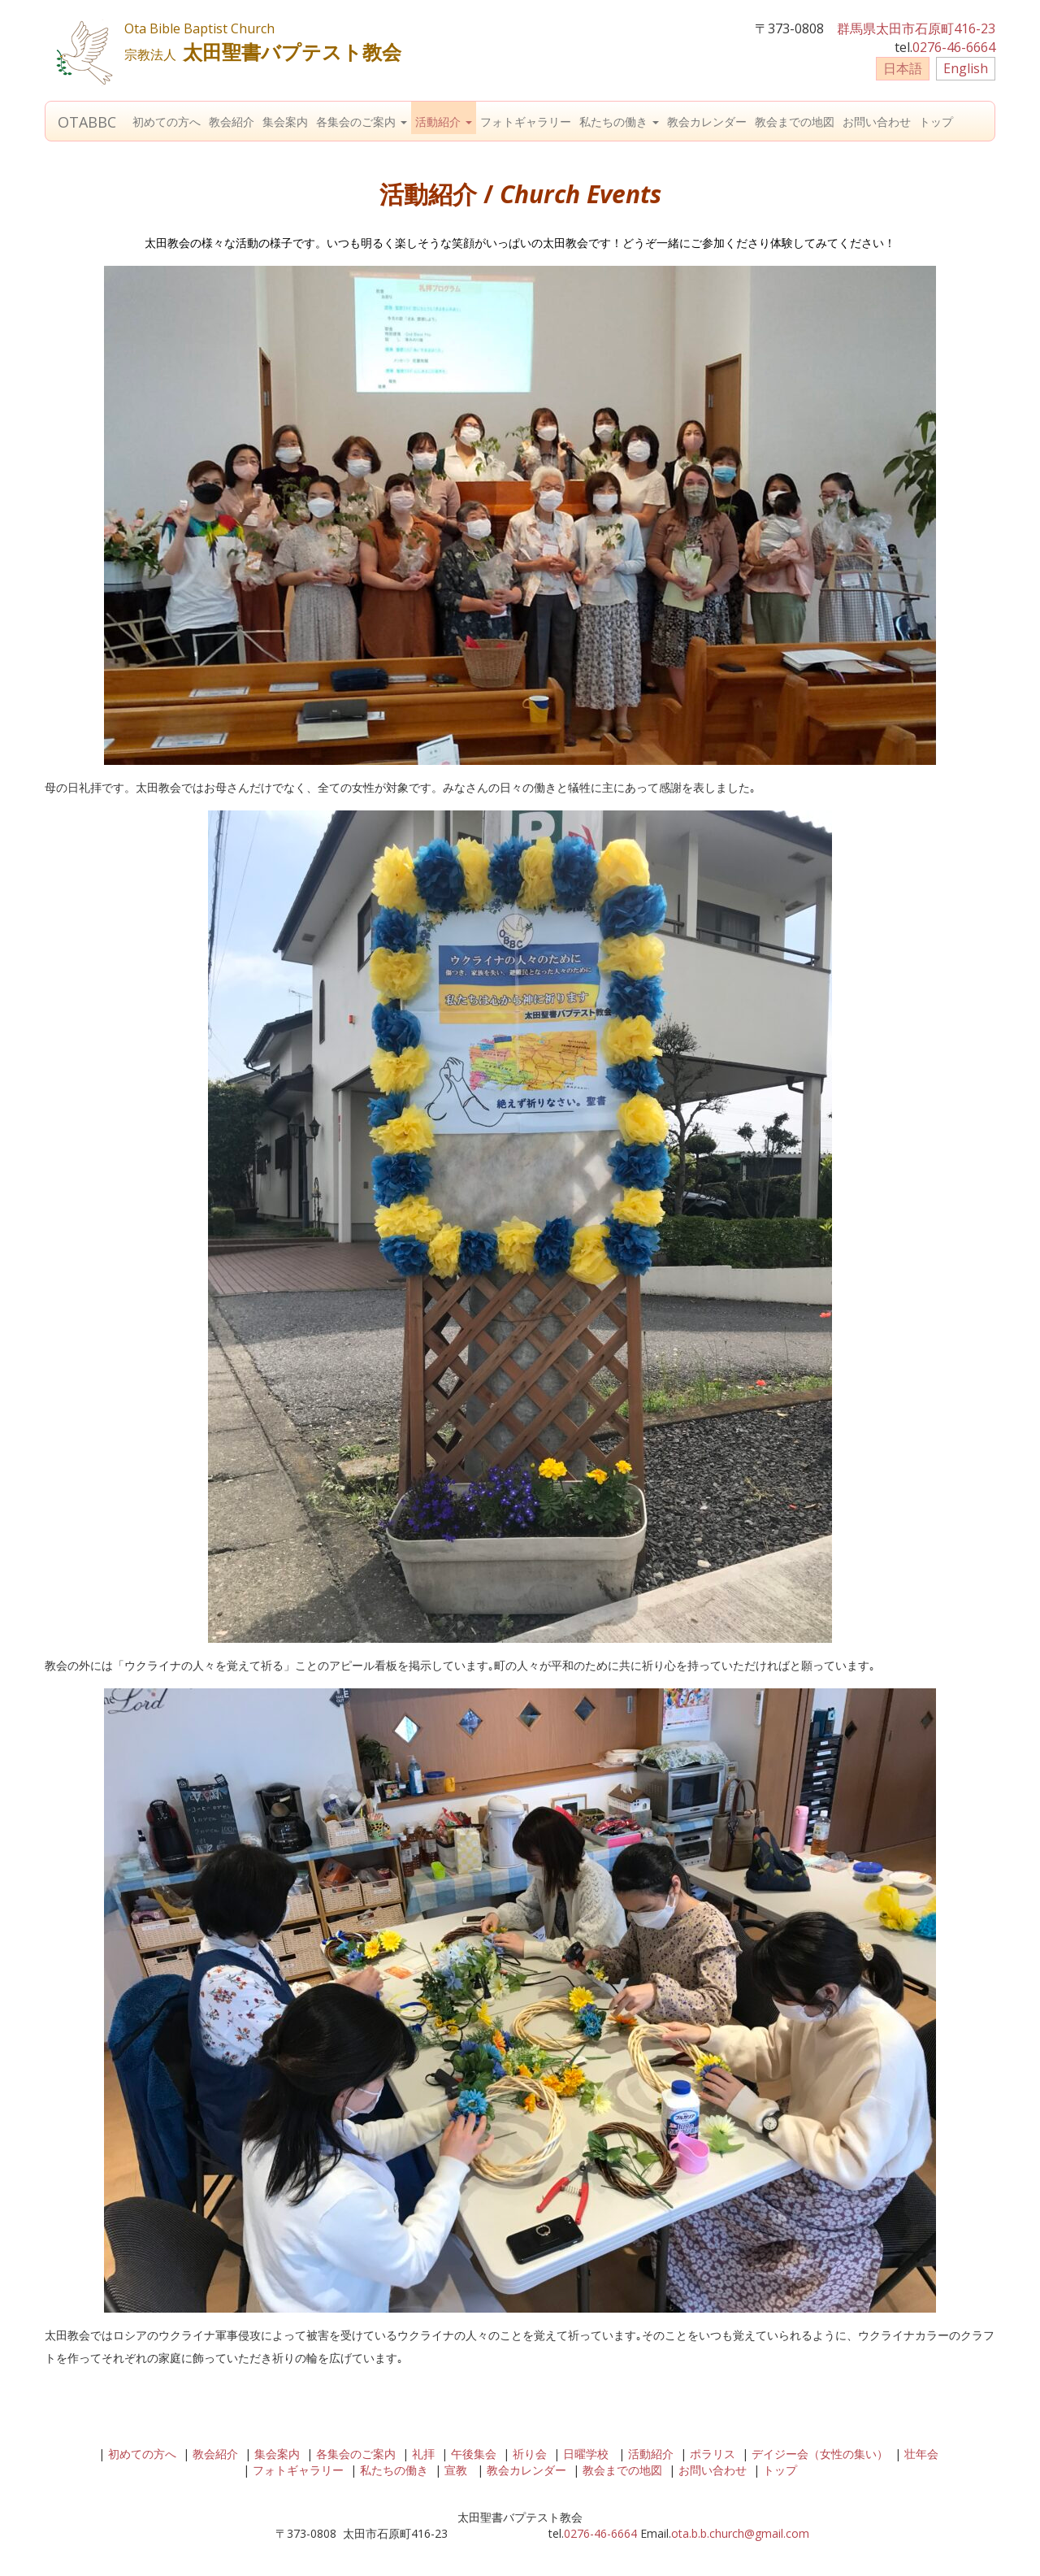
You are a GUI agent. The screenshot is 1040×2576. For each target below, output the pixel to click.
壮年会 (921, 2453)
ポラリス (712, 2453)
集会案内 (285, 121)
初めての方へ (166, 121)
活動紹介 (443, 121)
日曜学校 (586, 2453)
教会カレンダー (707, 121)
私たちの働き (619, 121)
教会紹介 (231, 121)
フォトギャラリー (525, 121)
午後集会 (473, 2453)
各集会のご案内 (361, 121)
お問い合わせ (877, 121)
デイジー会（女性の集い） (820, 2453)
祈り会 (530, 2453)
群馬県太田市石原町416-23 (916, 28)
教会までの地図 (794, 121)
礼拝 (423, 2453)
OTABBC (87, 122)
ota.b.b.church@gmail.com (740, 2533)
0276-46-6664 (953, 47)
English (965, 68)
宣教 (455, 2470)
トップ (936, 121)
